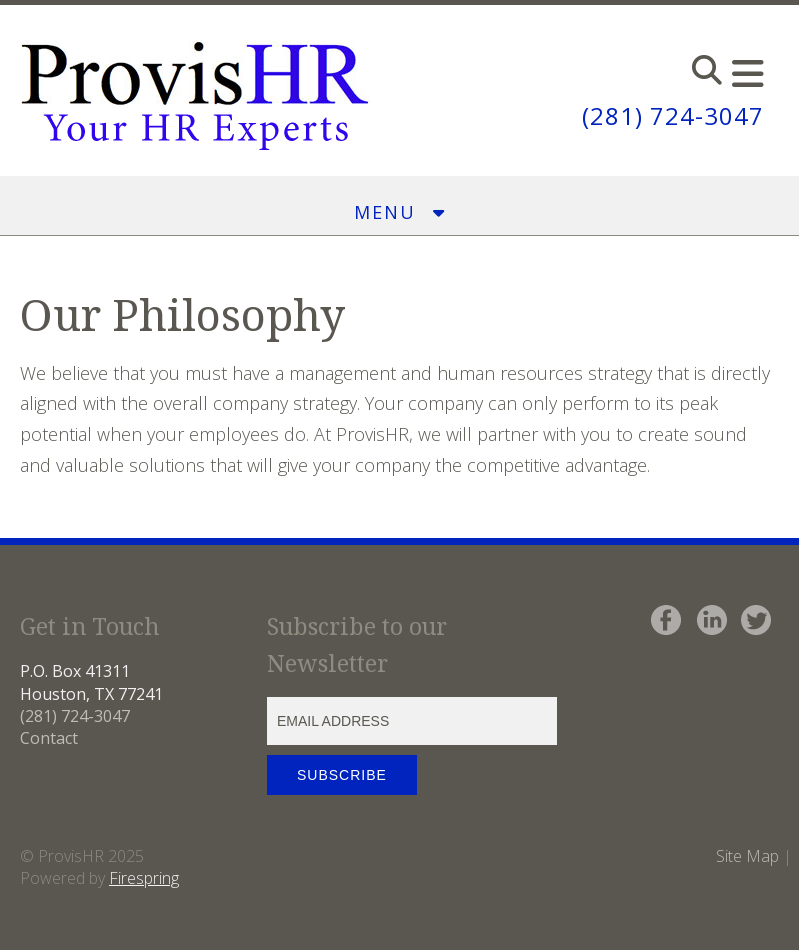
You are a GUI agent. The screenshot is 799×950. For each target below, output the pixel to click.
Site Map (747, 856)
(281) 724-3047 (673, 115)
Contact (49, 738)
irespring (148, 878)
